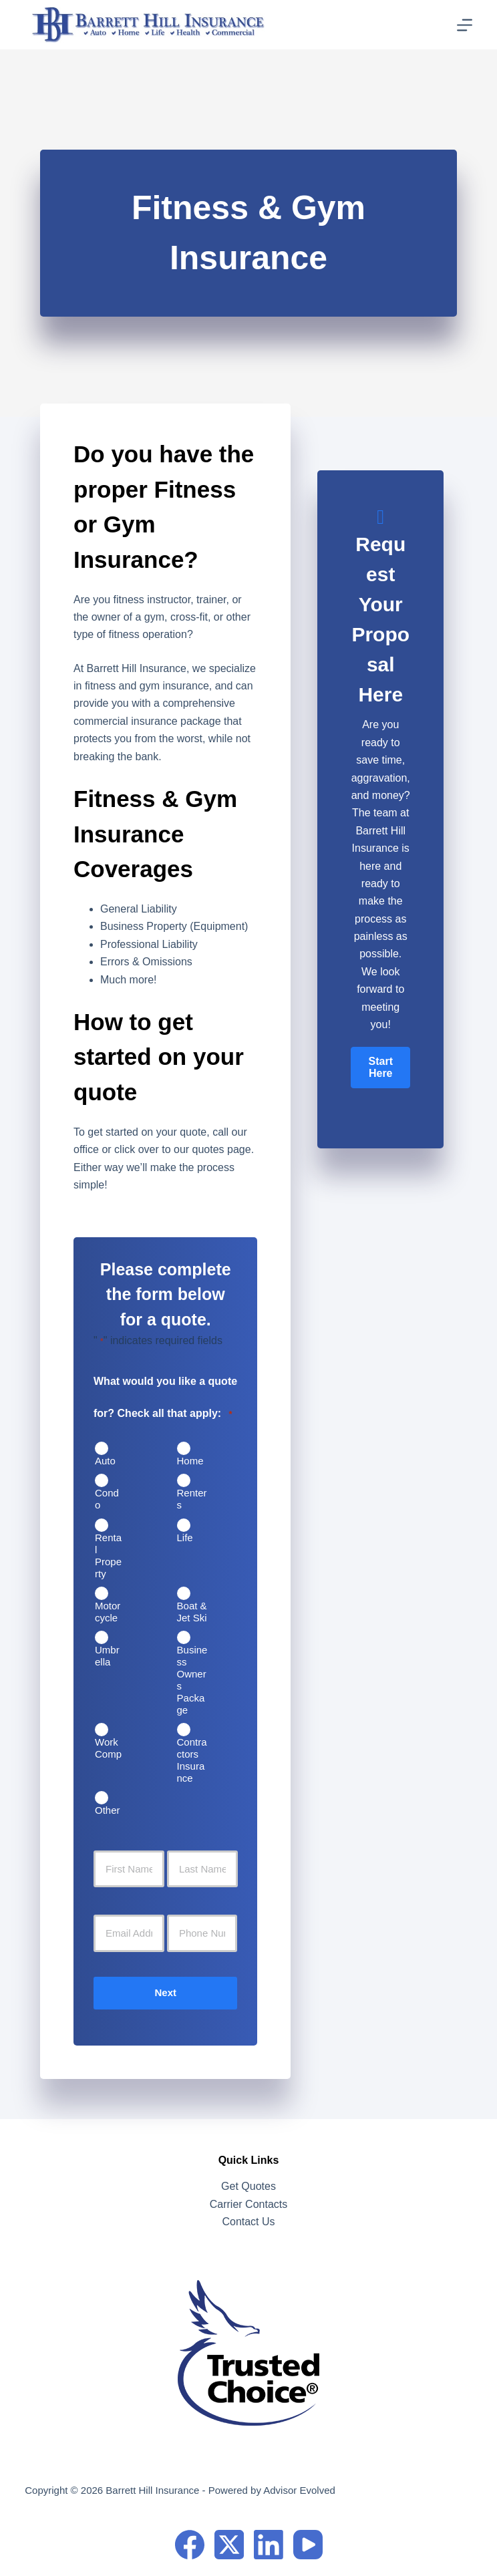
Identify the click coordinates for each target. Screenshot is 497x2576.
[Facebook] (189, 2544)
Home (190, 1460)
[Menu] (464, 25)
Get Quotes (248, 2186)
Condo (107, 1498)
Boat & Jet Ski (192, 1611)
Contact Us (248, 2221)
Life (185, 1537)
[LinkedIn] (268, 2544)
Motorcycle (107, 1611)
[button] (380, 1067)
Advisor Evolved (299, 2490)
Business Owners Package (192, 1680)
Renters (192, 1498)
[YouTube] (308, 2544)
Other (107, 1810)
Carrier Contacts (248, 2204)
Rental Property (108, 1555)
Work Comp (108, 1748)
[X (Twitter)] (229, 2544)
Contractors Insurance (192, 1760)
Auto (105, 1460)
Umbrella (107, 1655)
